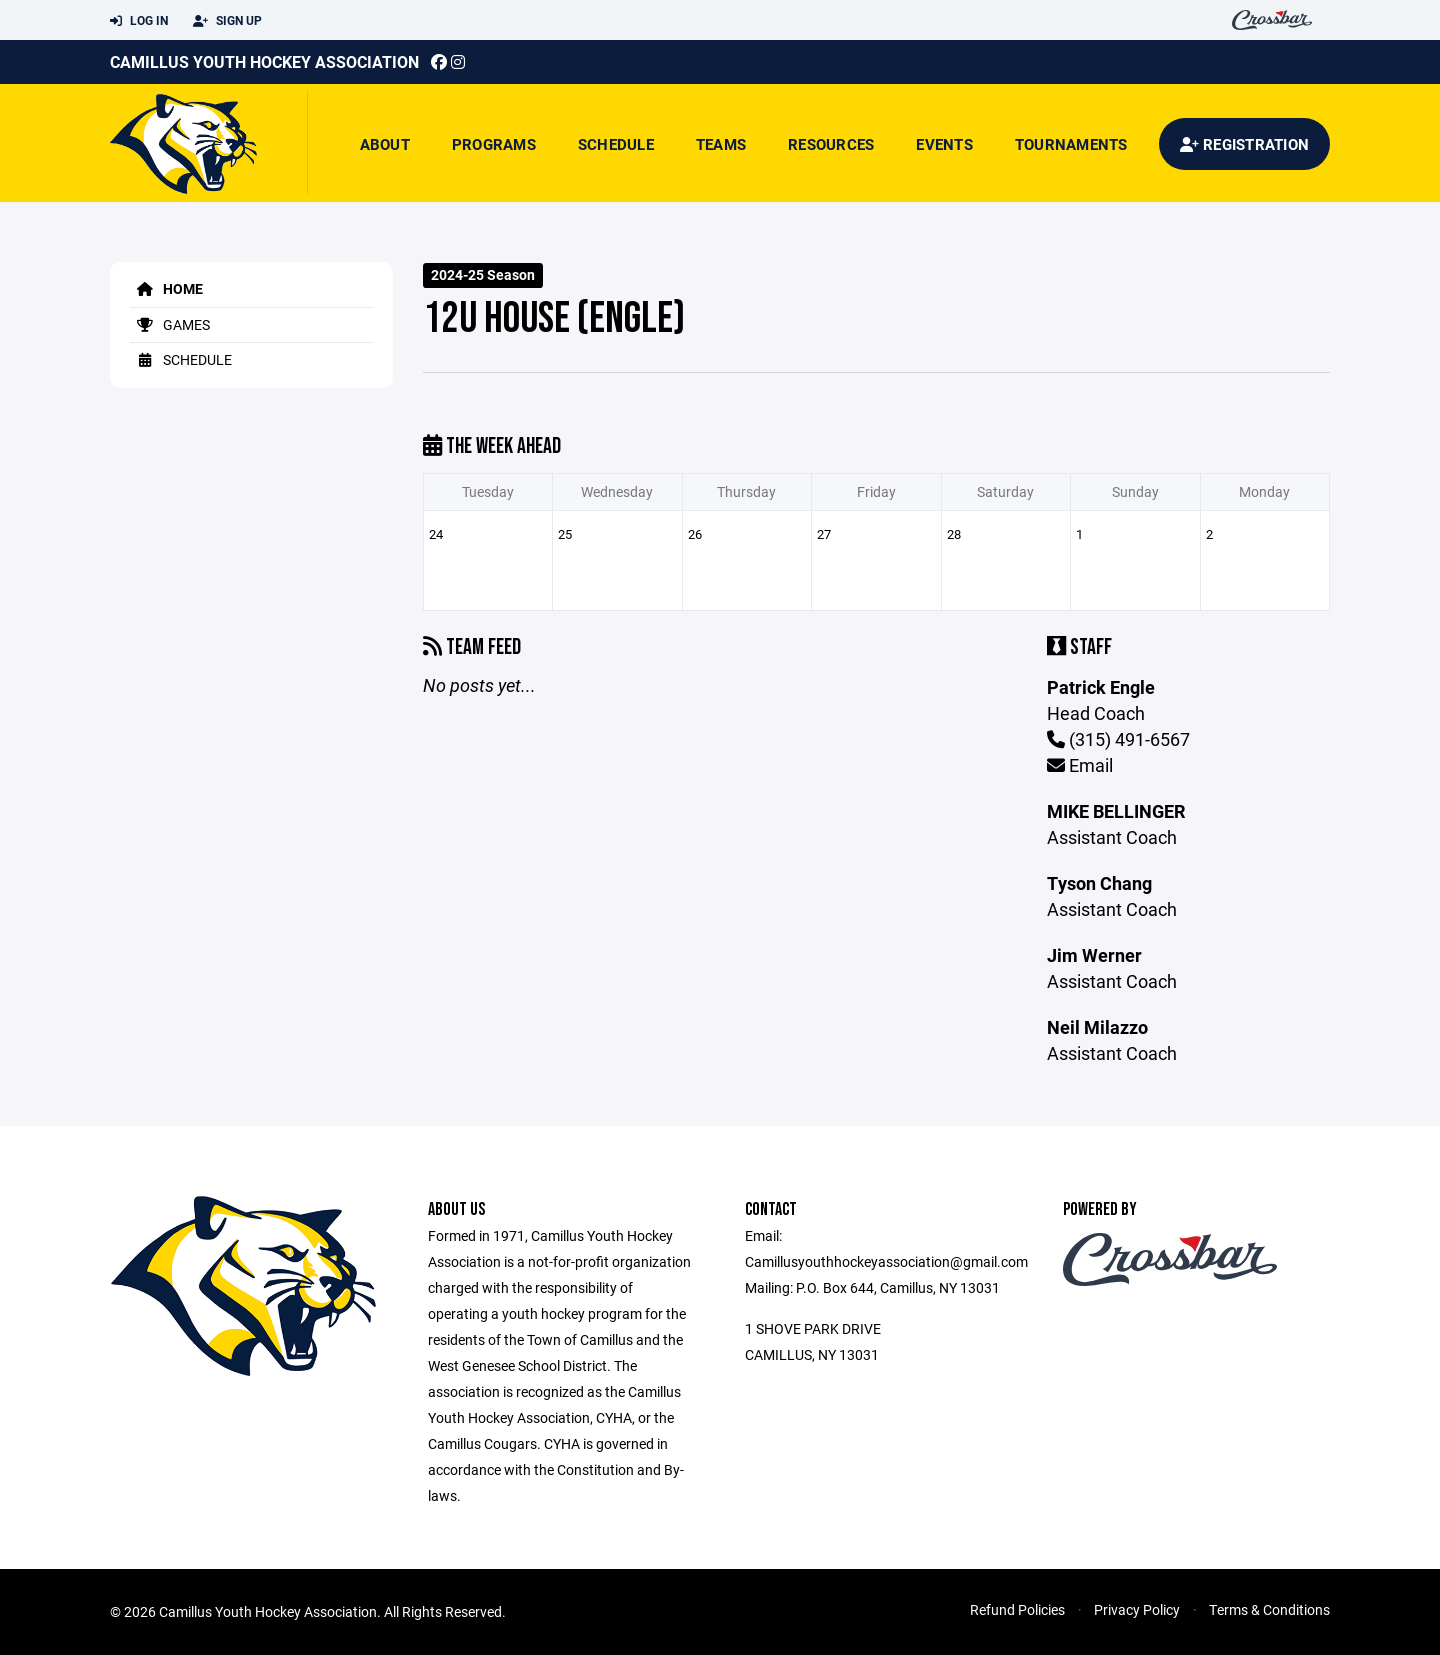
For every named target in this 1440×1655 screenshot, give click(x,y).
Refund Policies (1017, 1609)
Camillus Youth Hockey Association (264, 61)
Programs (494, 144)
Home (166, 288)
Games (170, 324)
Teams (721, 144)
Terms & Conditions (1269, 1609)
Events (944, 144)
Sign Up (227, 21)
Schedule (616, 144)
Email (1080, 765)
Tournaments (1071, 144)
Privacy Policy (1137, 1609)
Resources (831, 144)
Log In (139, 21)
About (385, 144)
